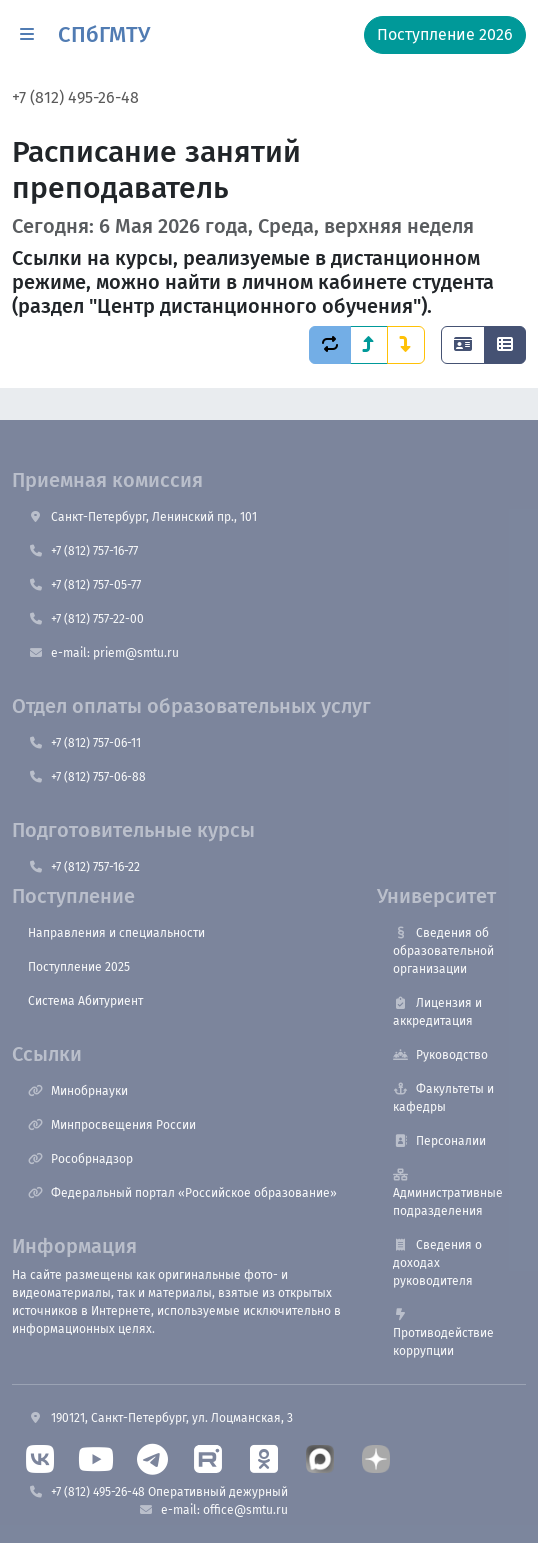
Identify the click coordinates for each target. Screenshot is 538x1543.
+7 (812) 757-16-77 (83, 551)
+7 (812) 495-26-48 (75, 97)
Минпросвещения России (112, 1125)
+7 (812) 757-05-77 (84, 585)
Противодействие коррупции (443, 1333)
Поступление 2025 (79, 967)
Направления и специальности (116, 933)
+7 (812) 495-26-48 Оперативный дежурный (158, 1492)
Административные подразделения (448, 1193)
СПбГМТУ (104, 34)
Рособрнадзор (80, 1159)
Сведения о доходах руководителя (437, 1263)
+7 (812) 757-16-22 (84, 867)
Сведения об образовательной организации (443, 951)
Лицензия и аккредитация (437, 1012)
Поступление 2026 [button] (445, 34)
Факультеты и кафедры (443, 1098)
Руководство (440, 1055)
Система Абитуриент (85, 1001)
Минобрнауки (78, 1091)
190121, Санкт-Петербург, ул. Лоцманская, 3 (160, 1418)
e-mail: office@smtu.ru (213, 1510)
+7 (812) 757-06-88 (87, 777)
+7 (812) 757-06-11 (84, 743)
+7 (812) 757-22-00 (86, 619)
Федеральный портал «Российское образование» (182, 1193)
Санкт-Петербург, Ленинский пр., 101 (142, 517)
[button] (27, 35)
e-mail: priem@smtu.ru (103, 653)
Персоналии (439, 1141)
